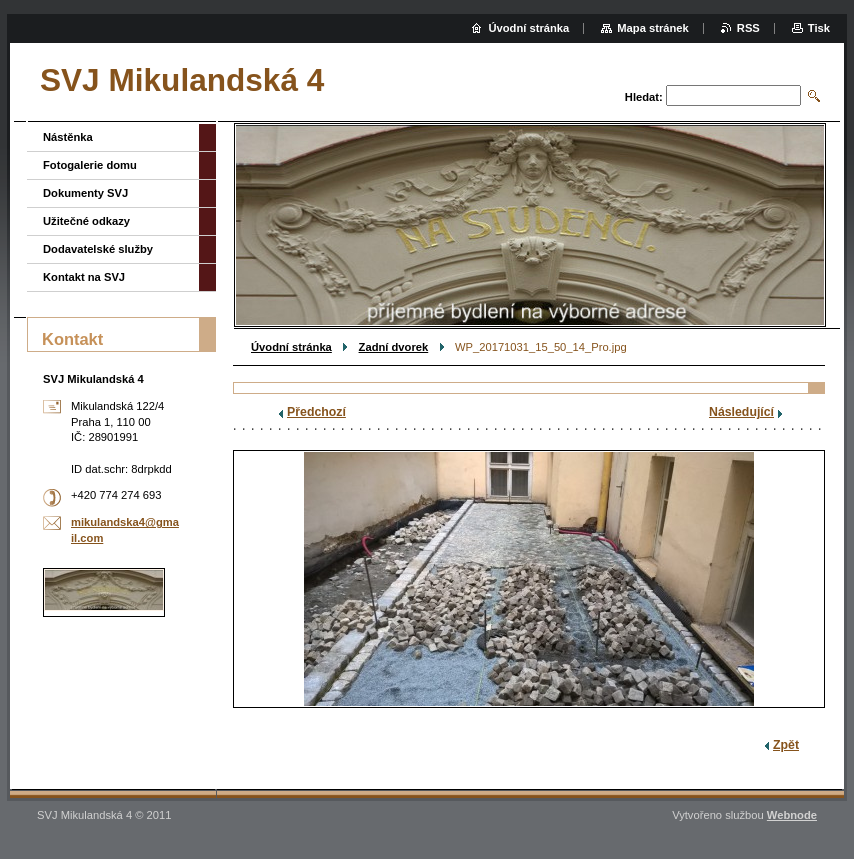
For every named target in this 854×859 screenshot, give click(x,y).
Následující (741, 412)
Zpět (786, 745)
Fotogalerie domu (90, 165)
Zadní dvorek (394, 347)
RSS (748, 28)
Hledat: (644, 97)
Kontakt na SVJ (84, 277)
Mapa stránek (653, 28)
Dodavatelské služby (98, 249)
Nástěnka (68, 137)
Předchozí (316, 412)
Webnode (792, 815)
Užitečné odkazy (86, 221)
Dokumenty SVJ (85, 193)
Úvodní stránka (291, 347)
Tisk (819, 28)
